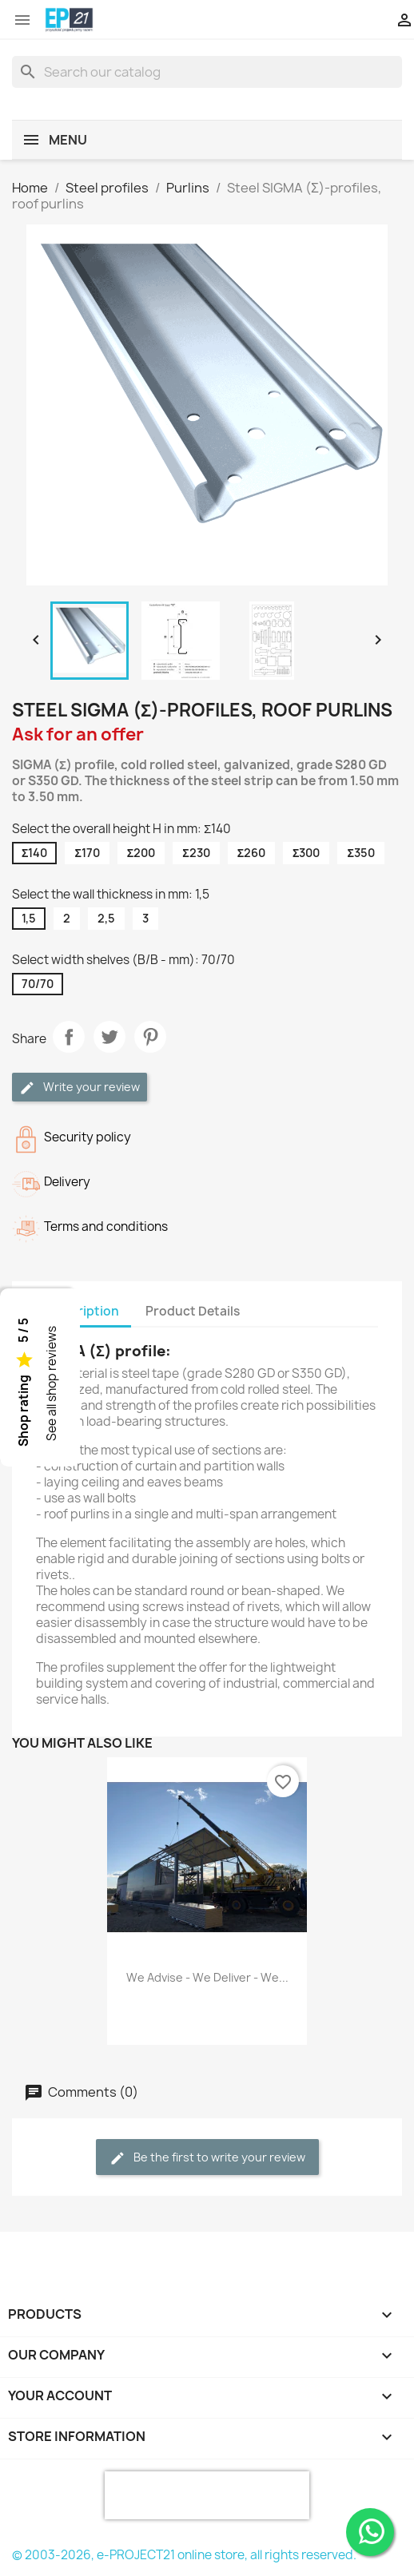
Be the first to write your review (207, 2157)
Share (69, 1037)
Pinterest (150, 1037)
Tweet (109, 1037)
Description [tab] (83, 1311)
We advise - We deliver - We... (207, 1977)
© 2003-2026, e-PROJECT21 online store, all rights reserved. (184, 2554)
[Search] (207, 72)
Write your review (79, 1087)
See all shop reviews (51, 1383)
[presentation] (207, 2495)
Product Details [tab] (192, 1311)
